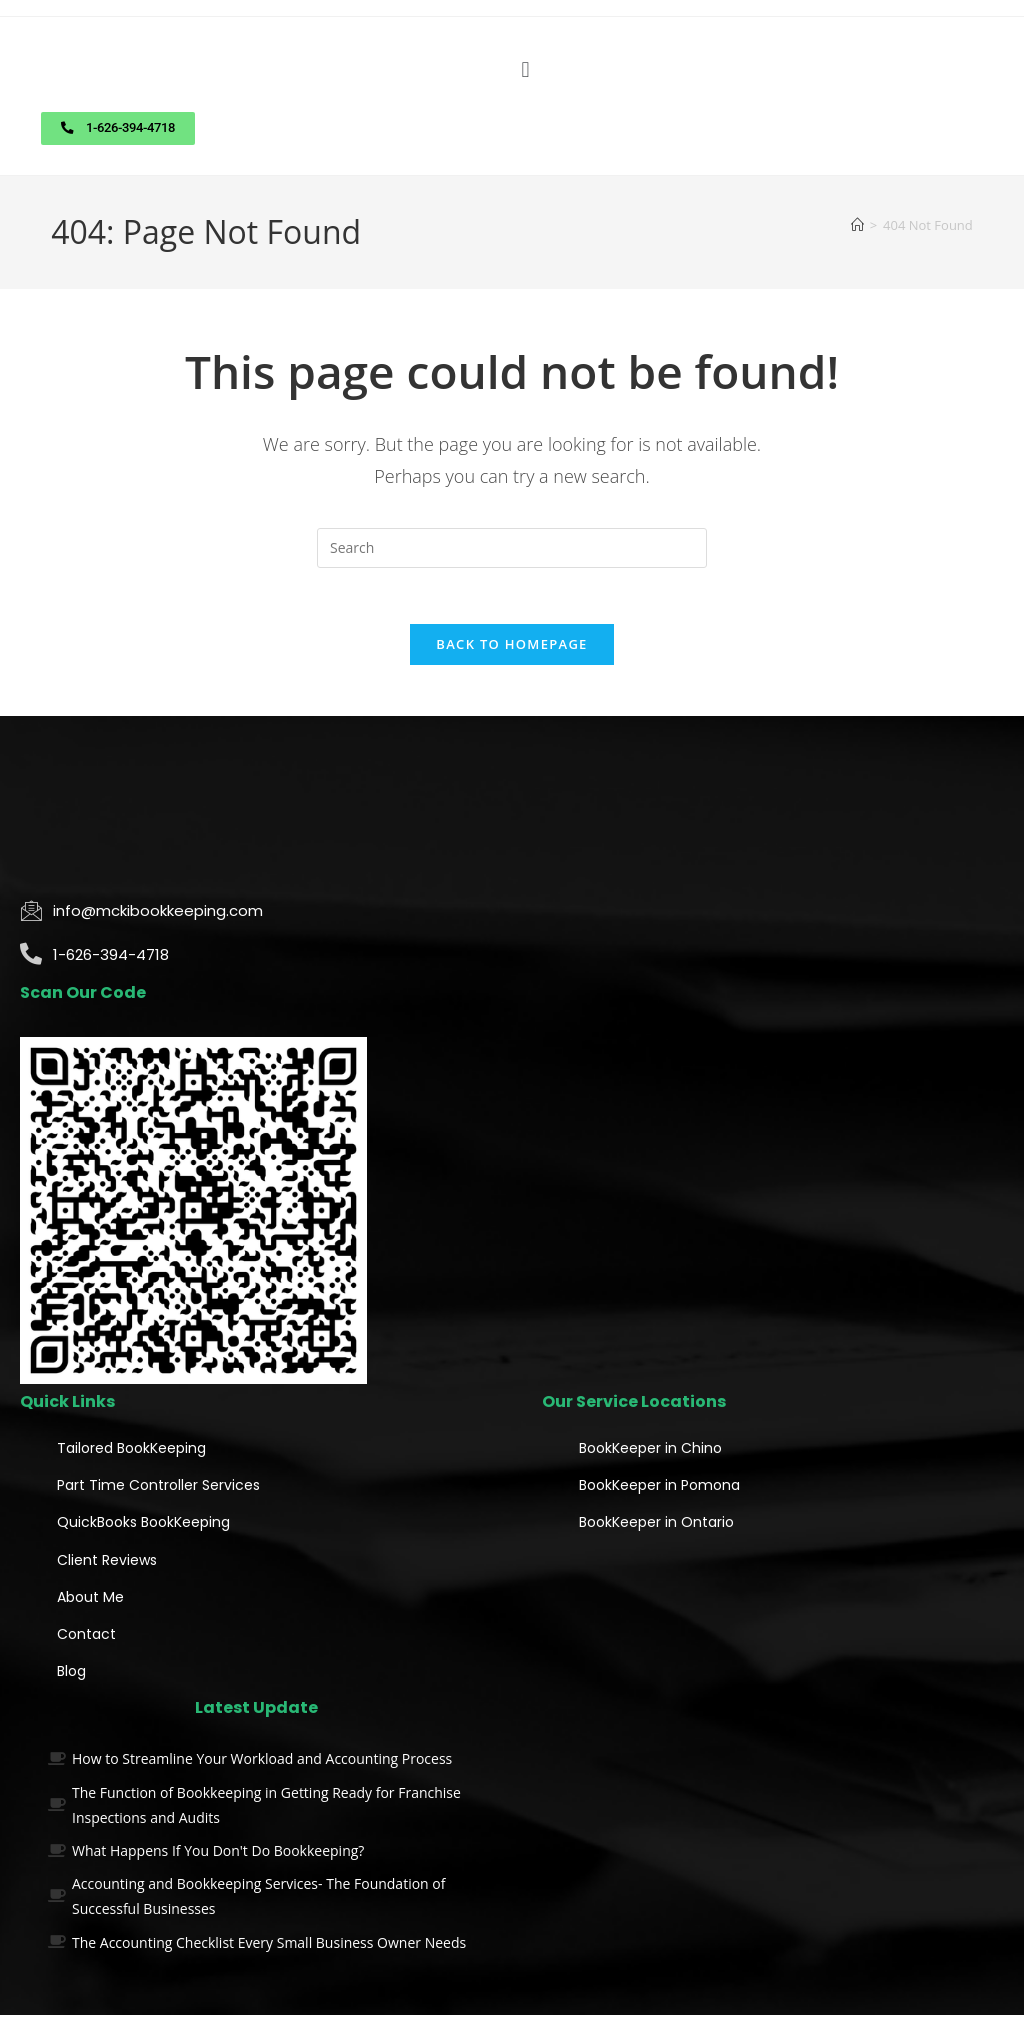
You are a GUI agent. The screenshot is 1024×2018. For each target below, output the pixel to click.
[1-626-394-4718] (31, 957)
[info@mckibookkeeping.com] (31, 913)
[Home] (857, 224)
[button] (525, 69)
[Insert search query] (512, 546)
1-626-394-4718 (111, 957)
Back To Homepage (511, 647)
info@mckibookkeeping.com (158, 913)
